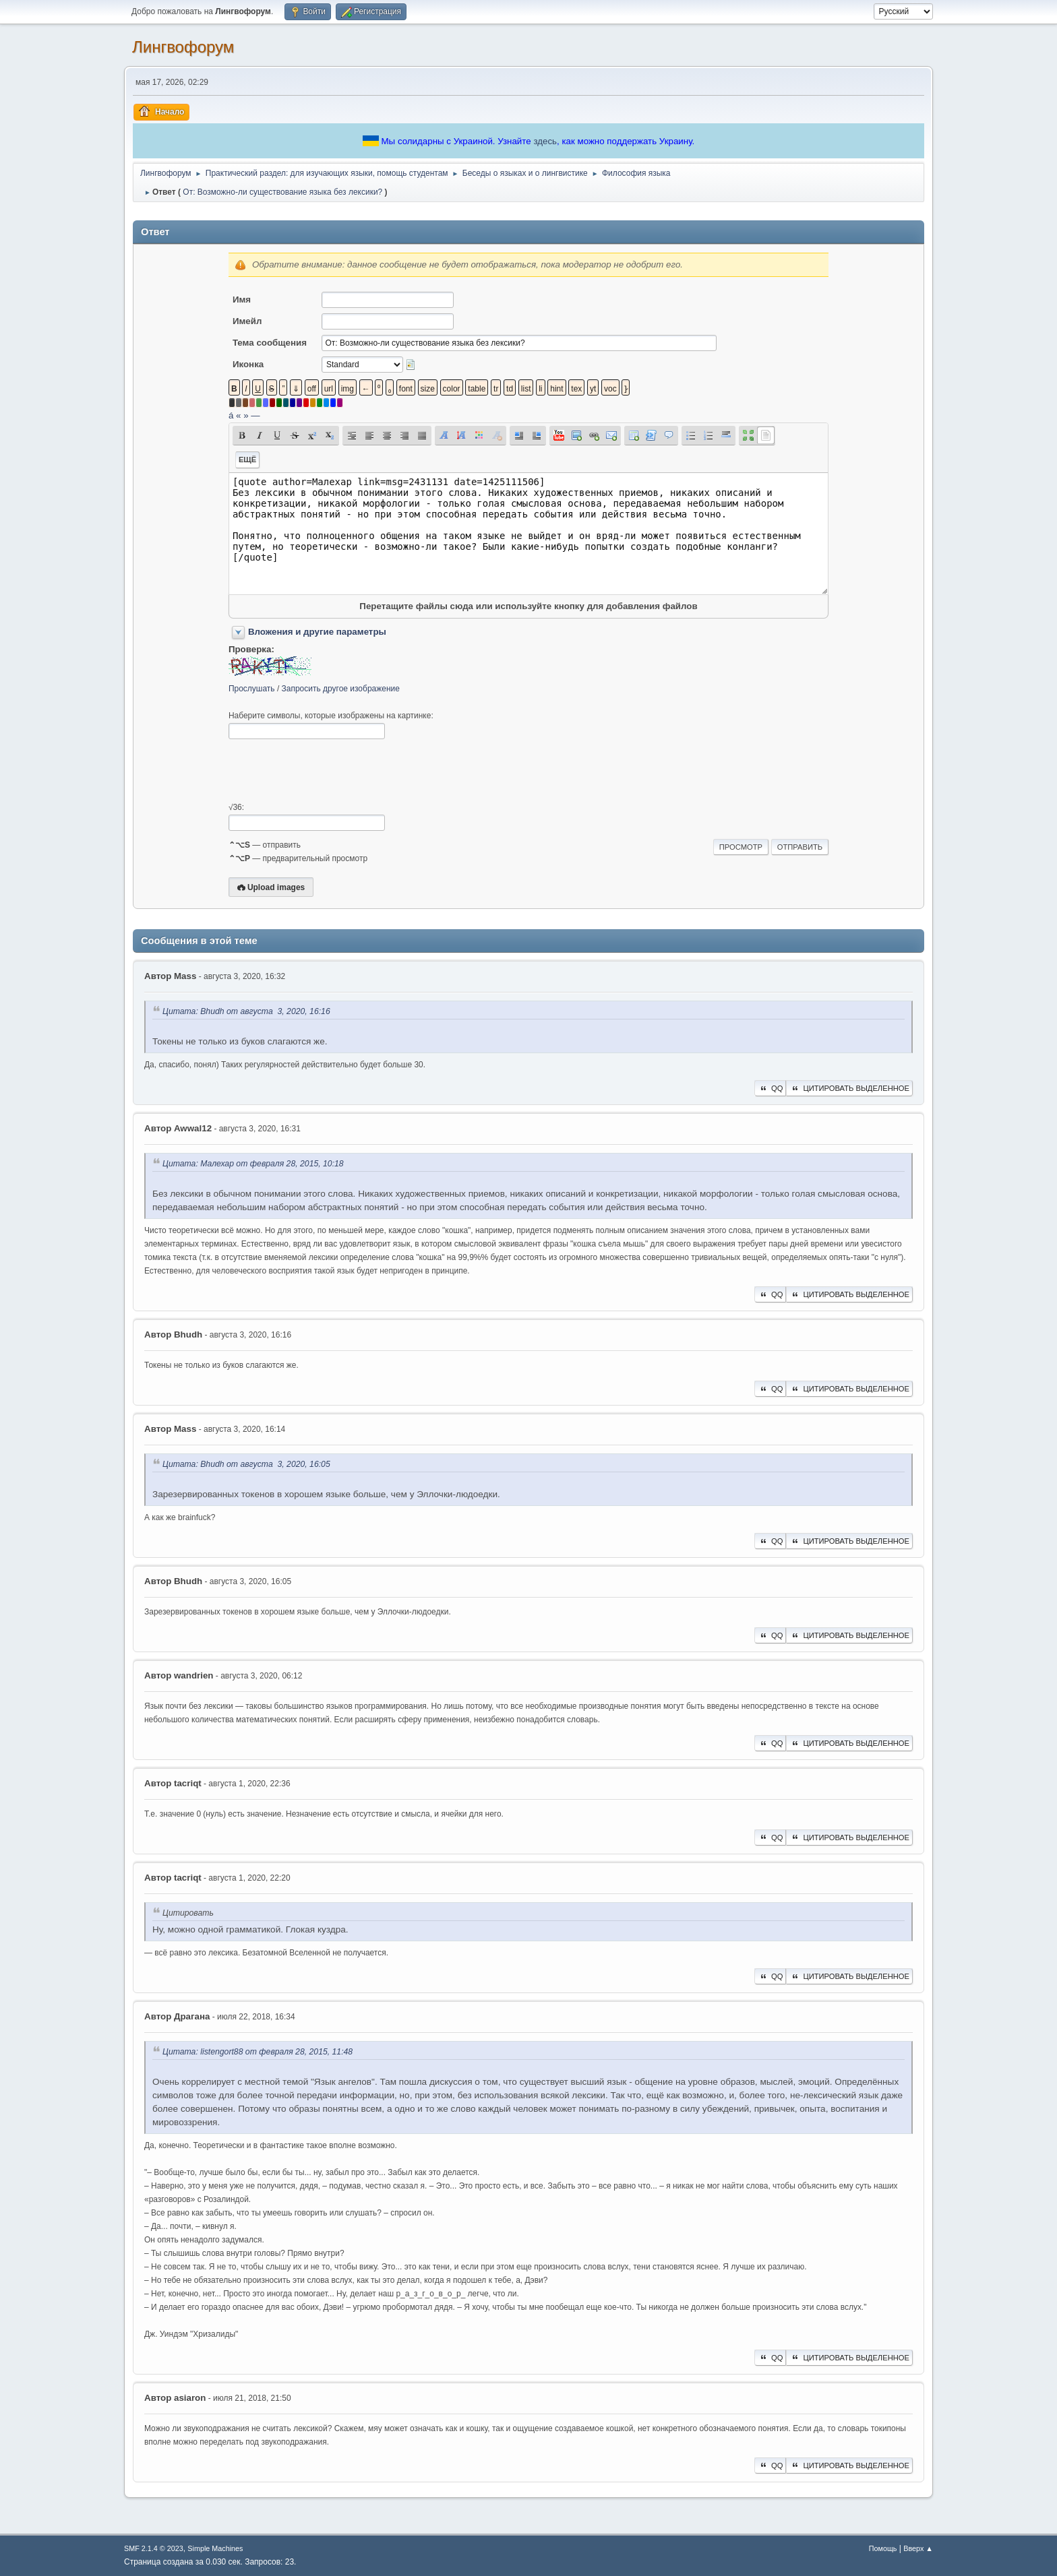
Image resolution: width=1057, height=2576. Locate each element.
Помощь (883, 2548)
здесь (545, 141)
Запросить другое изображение (341, 688)
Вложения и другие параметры (317, 632)
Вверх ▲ (918, 2548)
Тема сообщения (270, 343)
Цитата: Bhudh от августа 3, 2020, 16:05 (246, 1464)
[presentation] (331, 771)
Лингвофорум (183, 47)
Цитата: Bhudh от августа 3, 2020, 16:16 (246, 1011)
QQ (770, 1088)
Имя (242, 299)
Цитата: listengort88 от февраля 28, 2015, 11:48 (257, 2051)
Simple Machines (215, 2548)
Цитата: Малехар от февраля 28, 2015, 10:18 (253, 1163)
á (231, 415)
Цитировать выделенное (849, 1088)
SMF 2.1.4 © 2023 (153, 2548)
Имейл (247, 321)
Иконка (248, 364)
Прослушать (252, 688)
